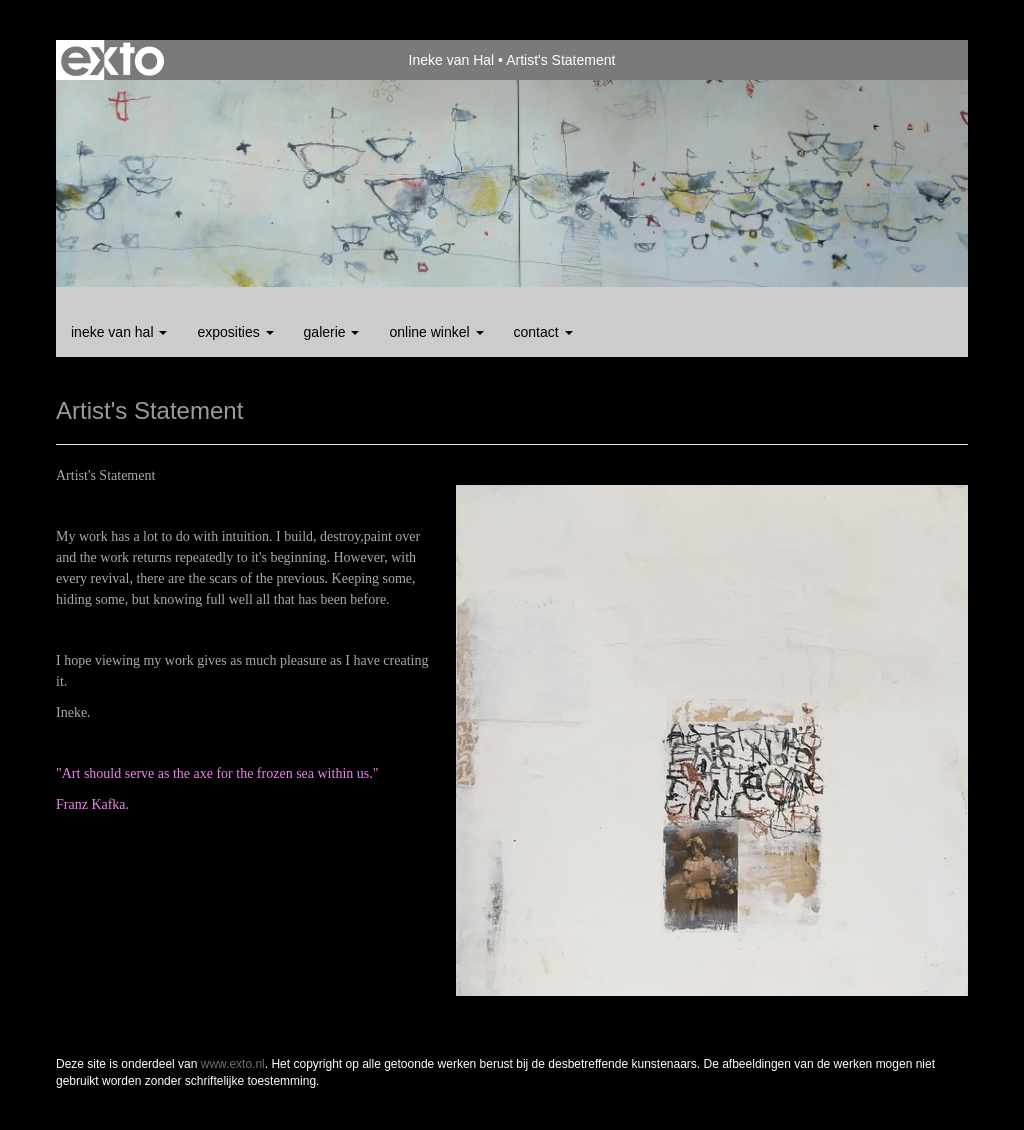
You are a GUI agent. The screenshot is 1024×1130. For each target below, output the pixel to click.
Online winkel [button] (436, 332)
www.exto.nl (233, 1064)
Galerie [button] (332, 332)
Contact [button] (543, 332)
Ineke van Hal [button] (119, 332)
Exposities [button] (235, 332)
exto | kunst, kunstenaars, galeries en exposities (112, 60)
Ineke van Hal (452, 60)
